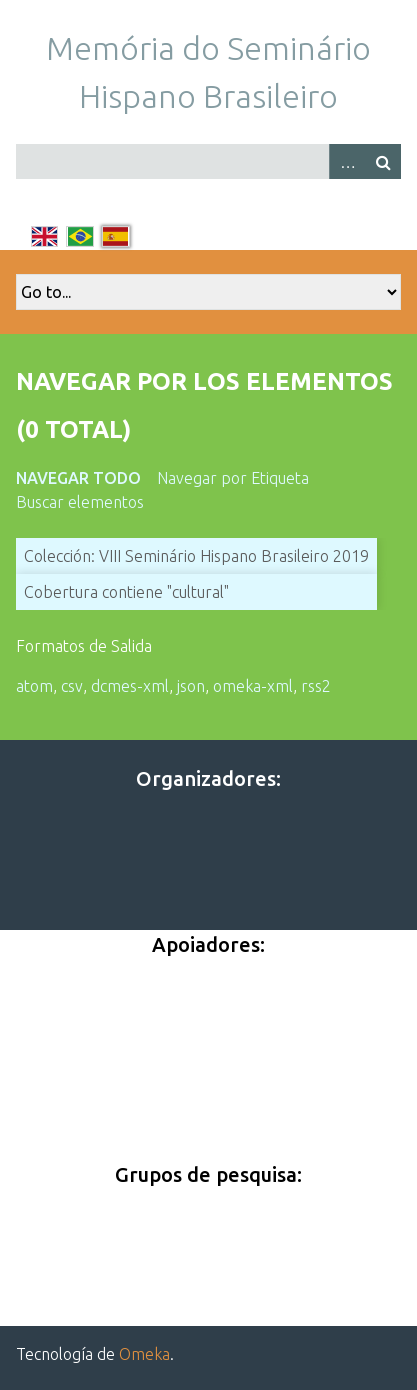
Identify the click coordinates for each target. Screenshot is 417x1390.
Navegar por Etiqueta (233, 478)
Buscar (383, 161)
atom (34, 686)
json (191, 686)
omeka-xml (253, 686)
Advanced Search (347, 161)
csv (72, 686)
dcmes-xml (130, 686)
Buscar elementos (80, 502)
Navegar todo (78, 478)
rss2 (316, 686)
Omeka (144, 1354)
